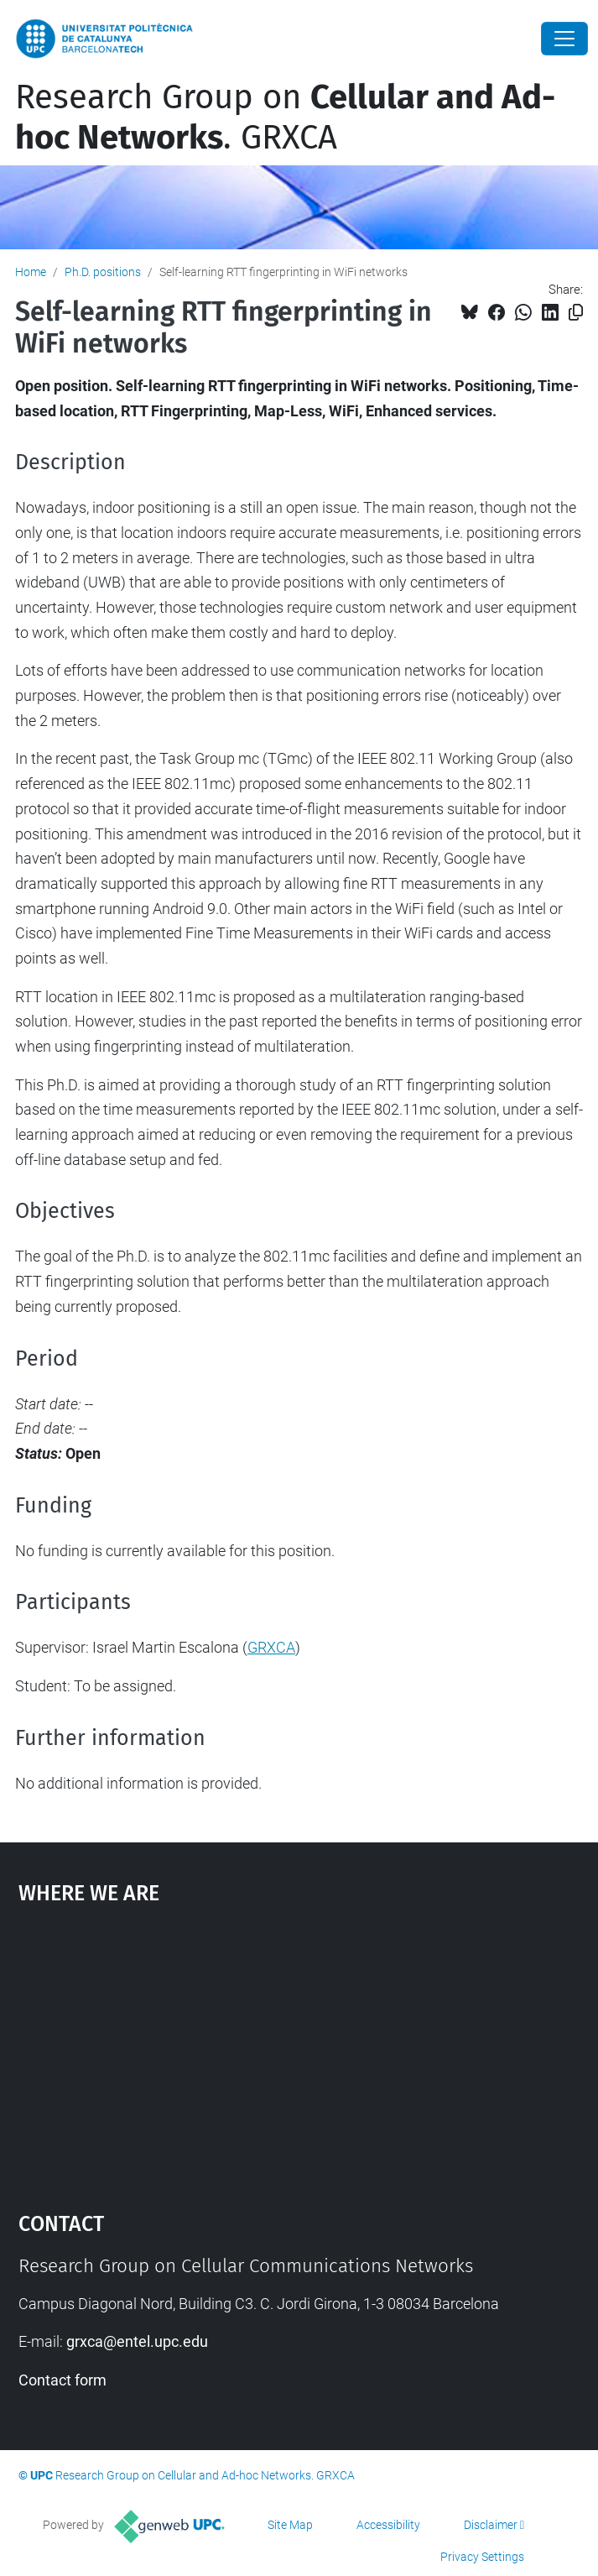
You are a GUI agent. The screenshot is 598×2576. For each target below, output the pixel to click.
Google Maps (299, 2050)
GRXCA (271, 1647)
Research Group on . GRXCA (285, 117)
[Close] (564, 38)
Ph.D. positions (103, 272)
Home (30, 272)
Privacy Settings (482, 2556)
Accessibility (388, 2525)
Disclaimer (490, 2525)
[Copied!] (576, 312)
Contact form (62, 2380)
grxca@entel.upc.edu (137, 2341)
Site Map (290, 2525)
